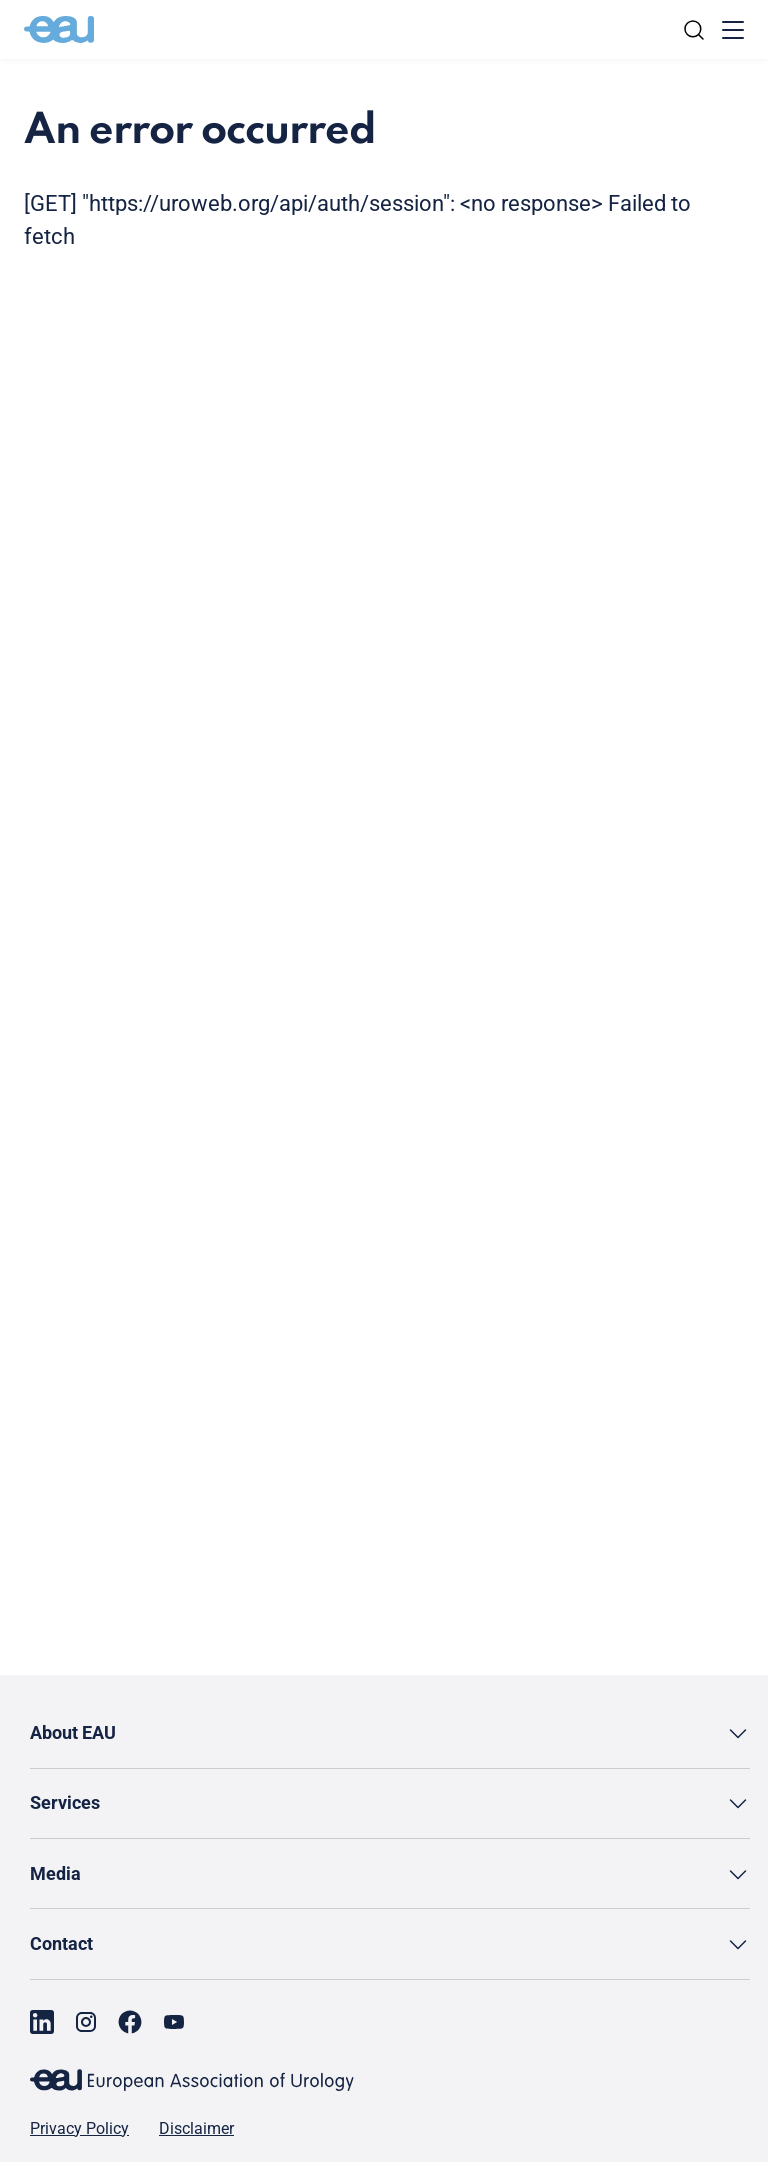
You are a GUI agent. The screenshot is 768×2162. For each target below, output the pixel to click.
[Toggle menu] (733, 30)
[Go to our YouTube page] (174, 2022)
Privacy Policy (79, 2129)
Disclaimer (196, 2129)
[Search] (694, 30)
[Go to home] (59, 30)
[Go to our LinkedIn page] (42, 2022)
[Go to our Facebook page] (130, 2022)
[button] (390, 1733)
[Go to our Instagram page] (86, 2022)
